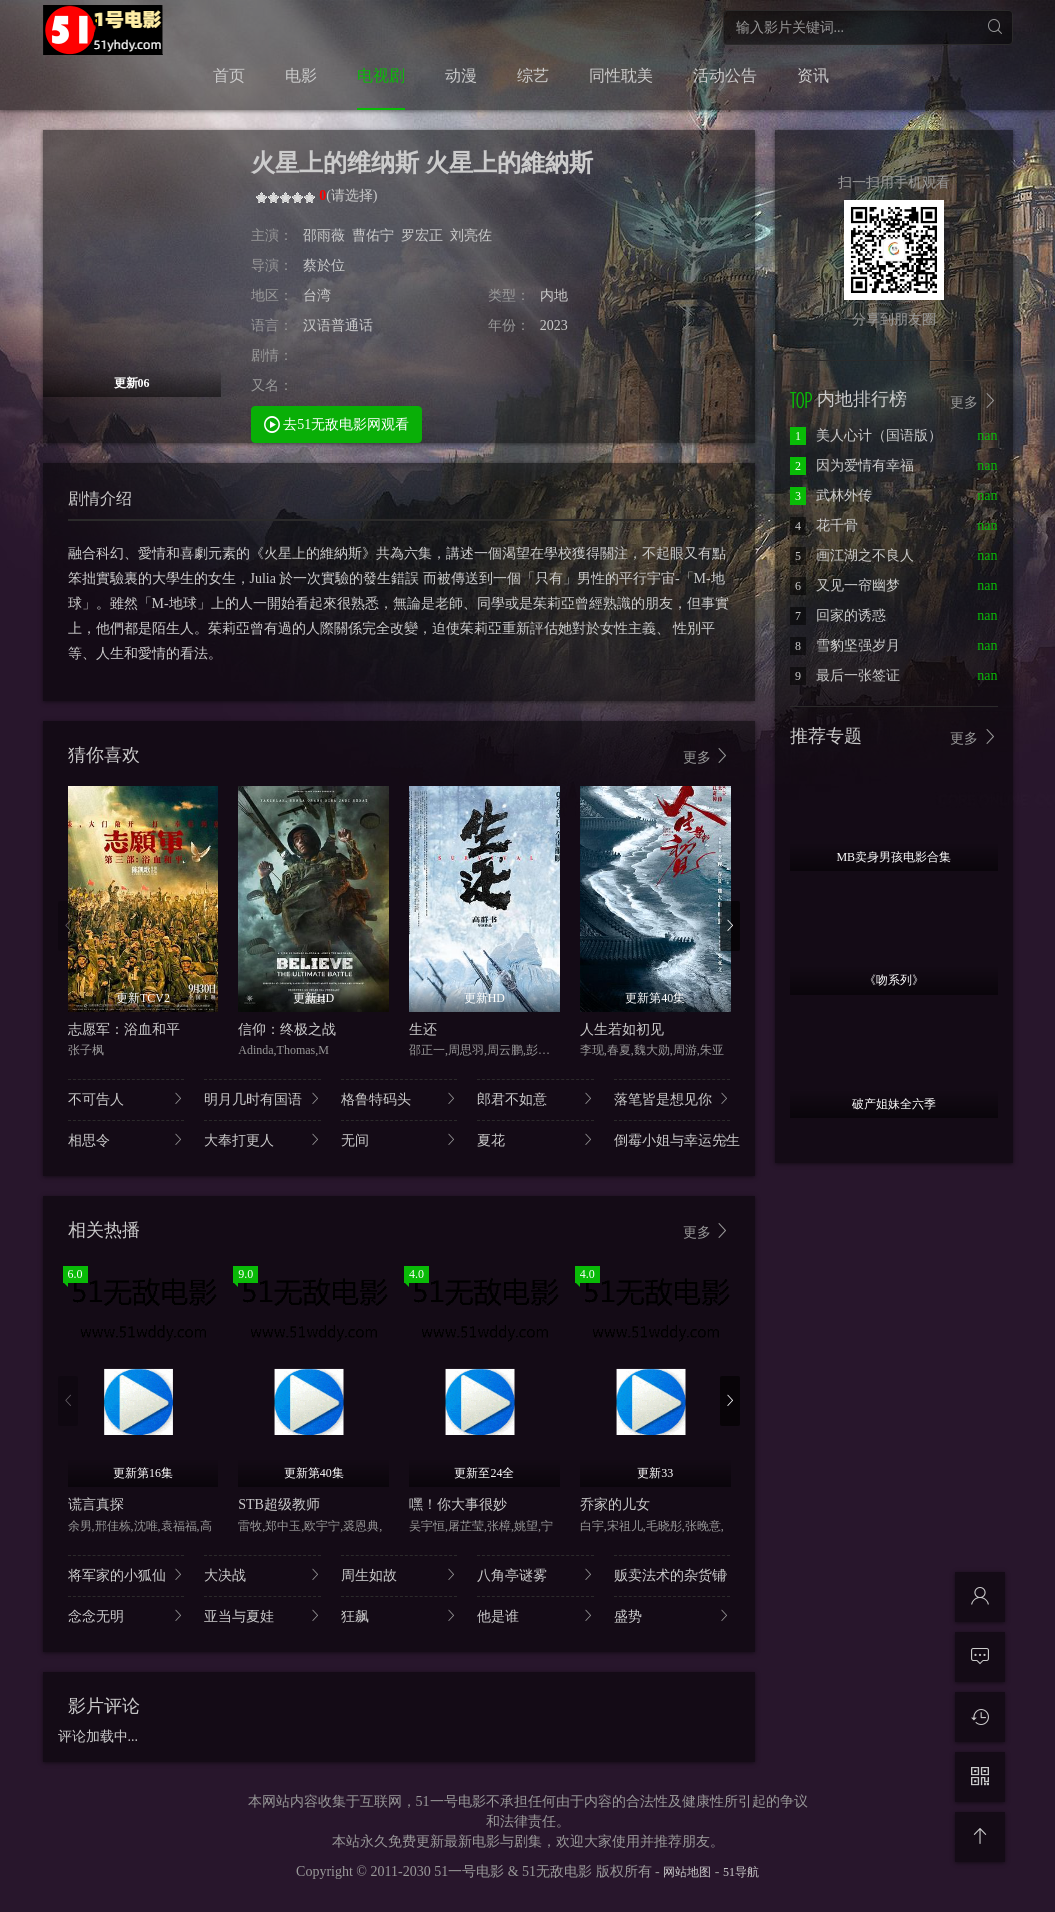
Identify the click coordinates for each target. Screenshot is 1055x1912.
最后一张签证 (845, 675)
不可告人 (126, 1098)
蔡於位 (324, 265)
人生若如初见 (622, 1029)
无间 (399, 1139)
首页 (229, 75)
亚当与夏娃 (262, 1615)
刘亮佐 (471, 235)
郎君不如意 (535, 1098)
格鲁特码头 (399, 1098)
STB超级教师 (279, 1504)
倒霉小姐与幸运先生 (672, 1139)
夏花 (535, 1139)
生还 (423, 1029)
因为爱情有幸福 (852, 465)
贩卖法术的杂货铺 (672, 1574)
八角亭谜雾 (535, 1574)
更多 (707, 756)
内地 (554, 295)
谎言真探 (96, 1504)
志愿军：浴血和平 (124, 1029)
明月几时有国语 (262, 1098)
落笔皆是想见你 (672, 1098)
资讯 (813, 75)
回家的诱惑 (838, 615)
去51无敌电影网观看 (337, 423)
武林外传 (831, 495)
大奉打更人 (262, 1139)
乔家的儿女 (615, 1504)
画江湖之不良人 (852, 555)
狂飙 (399, 1615)
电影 (301, 75)
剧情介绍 (100, 498)
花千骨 (824, 525)
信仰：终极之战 (287, 1029)
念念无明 (126, 1615)
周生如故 (399, 1574)
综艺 (533, 75)
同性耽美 (621, 75)
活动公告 (725, 75)
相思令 (126, 1139)
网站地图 (687, 1872)
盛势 (672, 1615)
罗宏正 (422, 235)
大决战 (262, 1574)
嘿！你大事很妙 (458, 1504)
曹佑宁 (373, 235)
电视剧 (381, 75)
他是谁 (535, 1615)
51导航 (741, 1872)
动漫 (461, 75)
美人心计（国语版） (866, 435)
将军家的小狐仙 (126, 1574)
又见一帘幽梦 (845, 585)
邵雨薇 (324, 235)
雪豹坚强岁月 (845, 645)
